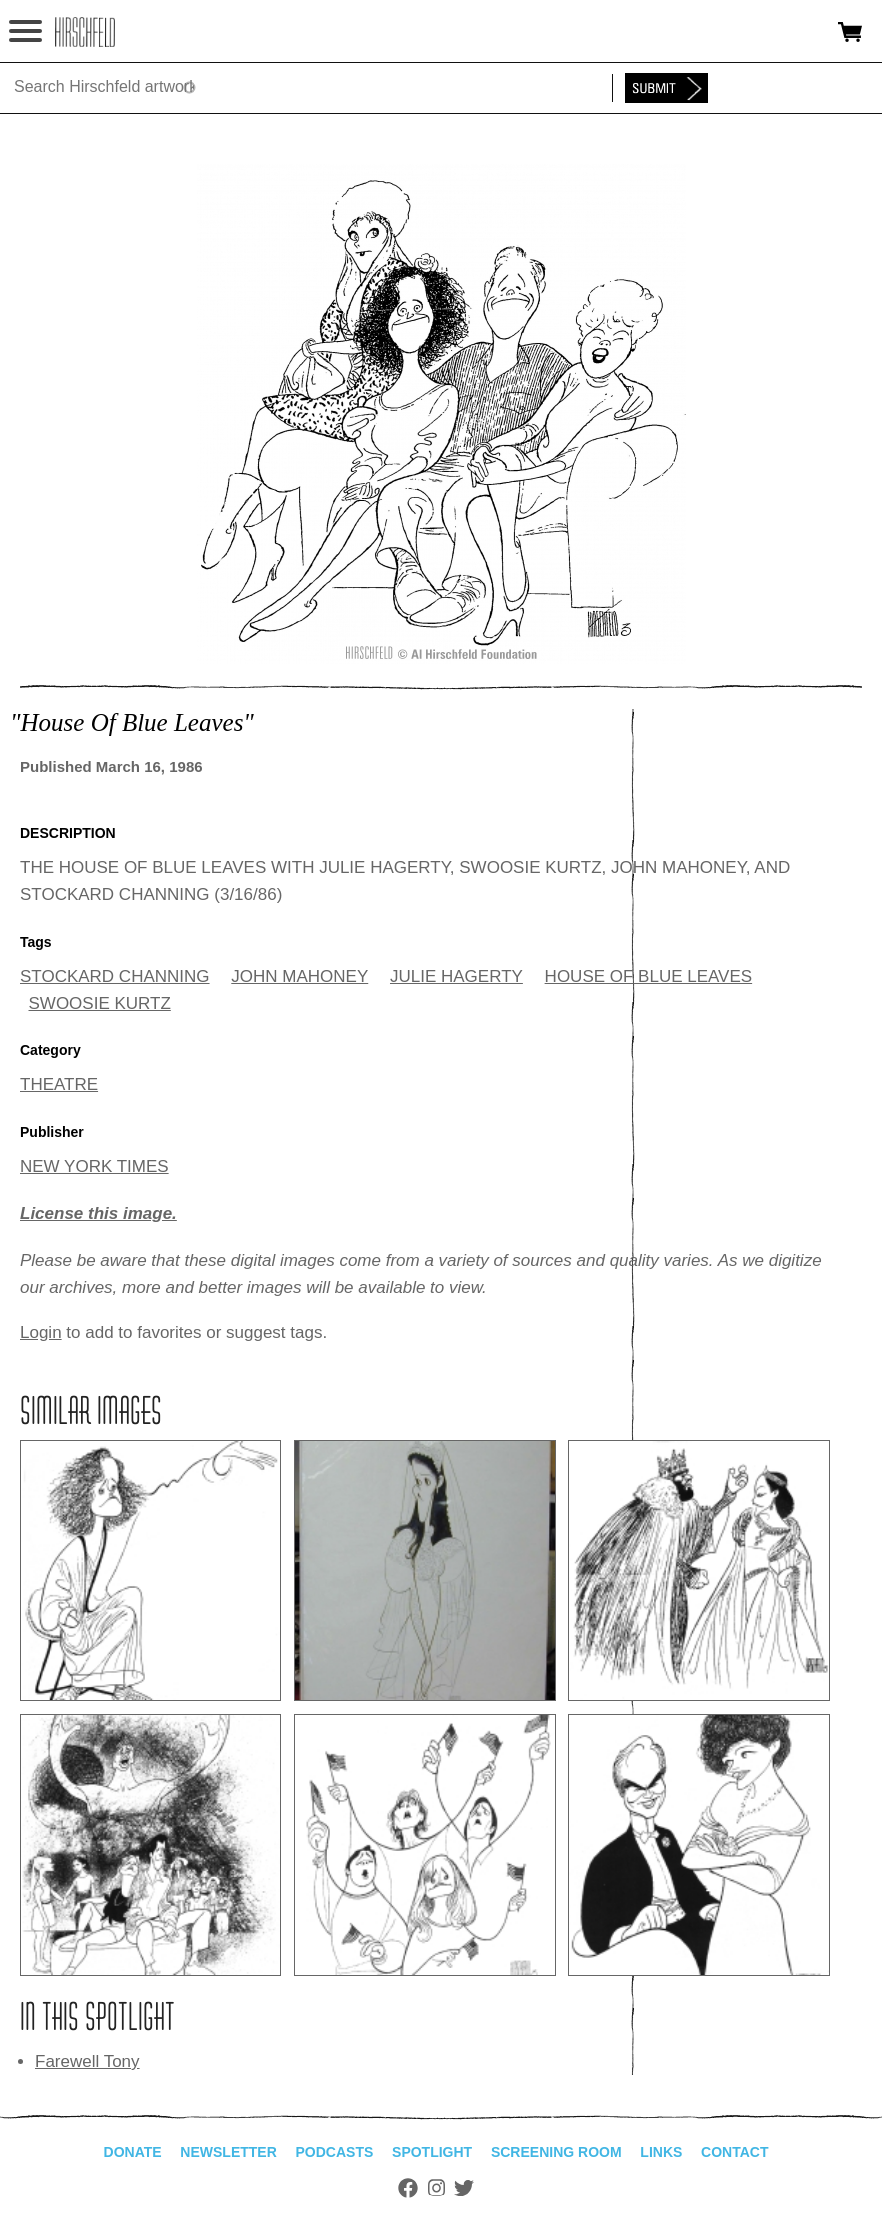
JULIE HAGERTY (456, 976)
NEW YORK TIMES (94, 1166)
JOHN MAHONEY (299, 976)
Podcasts (335, 2152)
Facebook (408, 2188)
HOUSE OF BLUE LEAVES (649, 976)
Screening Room (556, 2152)
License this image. (98, 1213)
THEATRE (59, 1084)
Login (41, 1332)
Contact (734, 2152)
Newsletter (228, 2152)
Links (661, 2152)
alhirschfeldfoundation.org (85, 32)
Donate (133, 2152)
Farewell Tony (87, 2061)
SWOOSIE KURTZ (100, 1003)
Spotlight (432, 2152)
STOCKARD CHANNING (115, 976)
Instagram (436, 2188)
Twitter (464, 2188)
